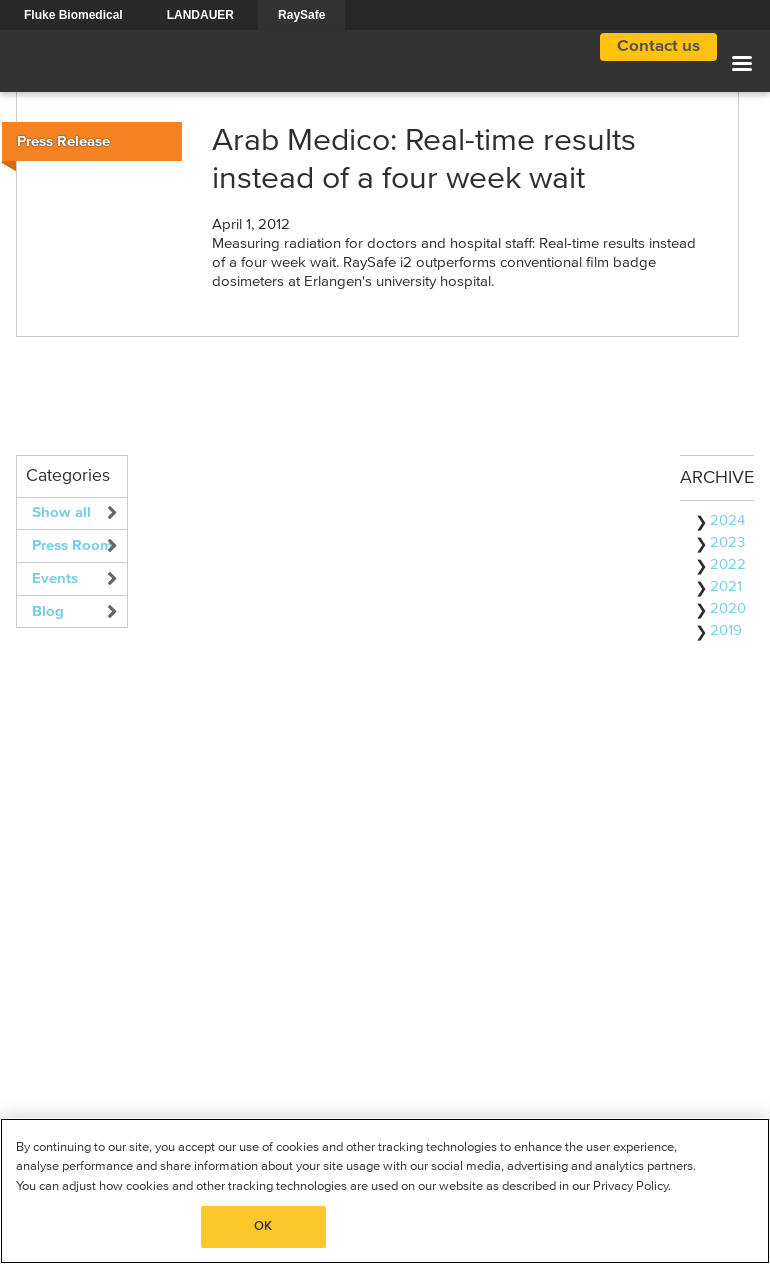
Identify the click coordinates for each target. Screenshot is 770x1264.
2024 (727, 520)
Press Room (72, 545)
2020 (728, 608)
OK (263, 1226)
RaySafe (301, 15)
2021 (726, 586)
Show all (61, 512)
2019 (726, 630)
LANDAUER (200, 15)
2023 (727, 542)
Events (55, 578)
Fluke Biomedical (73, 15)
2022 (728, 564)
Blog (48, 611)
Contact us (658, 46)
